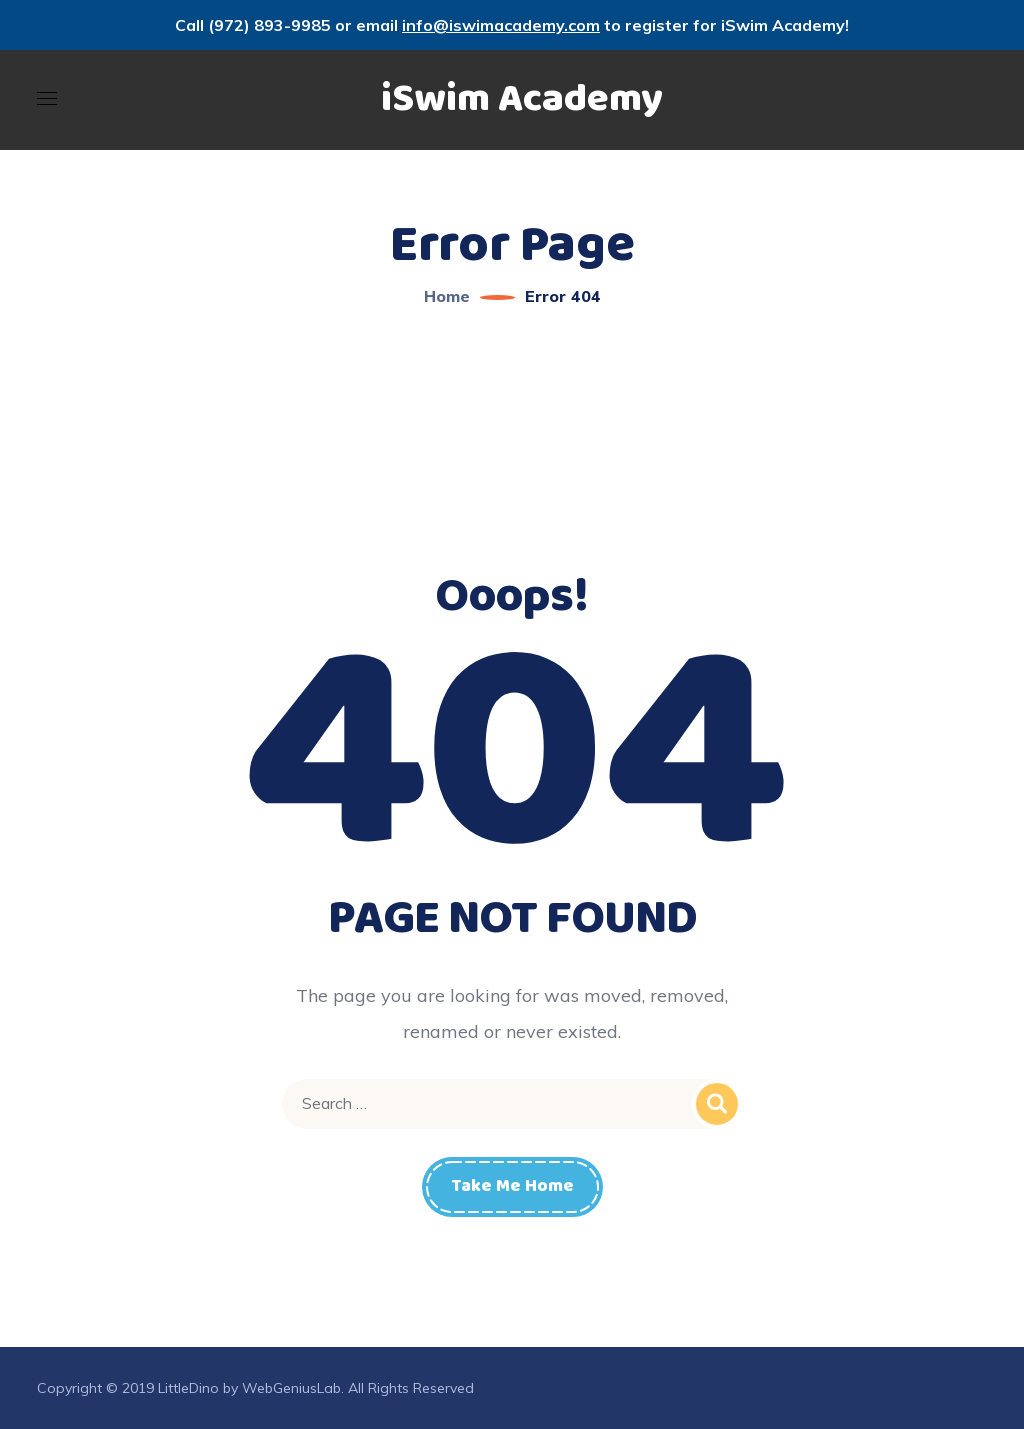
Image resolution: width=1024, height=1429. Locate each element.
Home (447, 296)
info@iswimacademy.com (501, 25)
